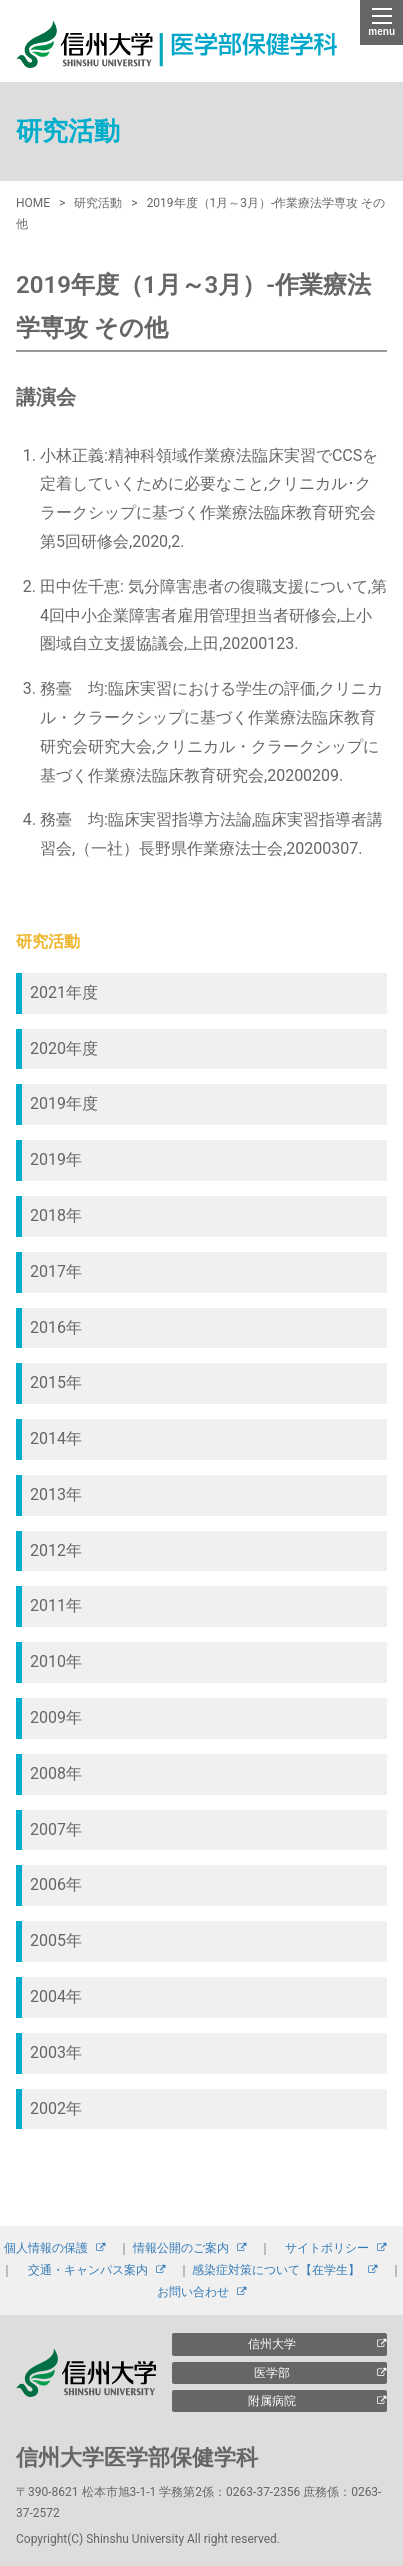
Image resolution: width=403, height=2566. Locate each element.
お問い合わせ (193, 2292)
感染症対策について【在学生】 (276, 2270)
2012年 (56, 1550)
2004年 (56, 1996)
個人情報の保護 (46, 2248)
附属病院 (272, 2401)
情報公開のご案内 (181, 2248)
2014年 (56, 1438)
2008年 (56, 1773)
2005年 (56, 1940)
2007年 (56, 1829)
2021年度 (64, 992)
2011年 (56, 1605)
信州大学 (272, 2344)
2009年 (56, 1717)
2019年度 (64, 1103)
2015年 (56, 1382)
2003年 (56, 2052)
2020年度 (64, 1048)
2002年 (56, 2108)
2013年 (56, 1494)
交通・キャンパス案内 (88, 2270)
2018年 (56, 1215)
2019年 (56, 1159)
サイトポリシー (327, 2248)
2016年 (56, 1327)
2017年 (56, 1271)
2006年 (56, 1884)
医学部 (272, 2373)
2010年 (56, 1661)
